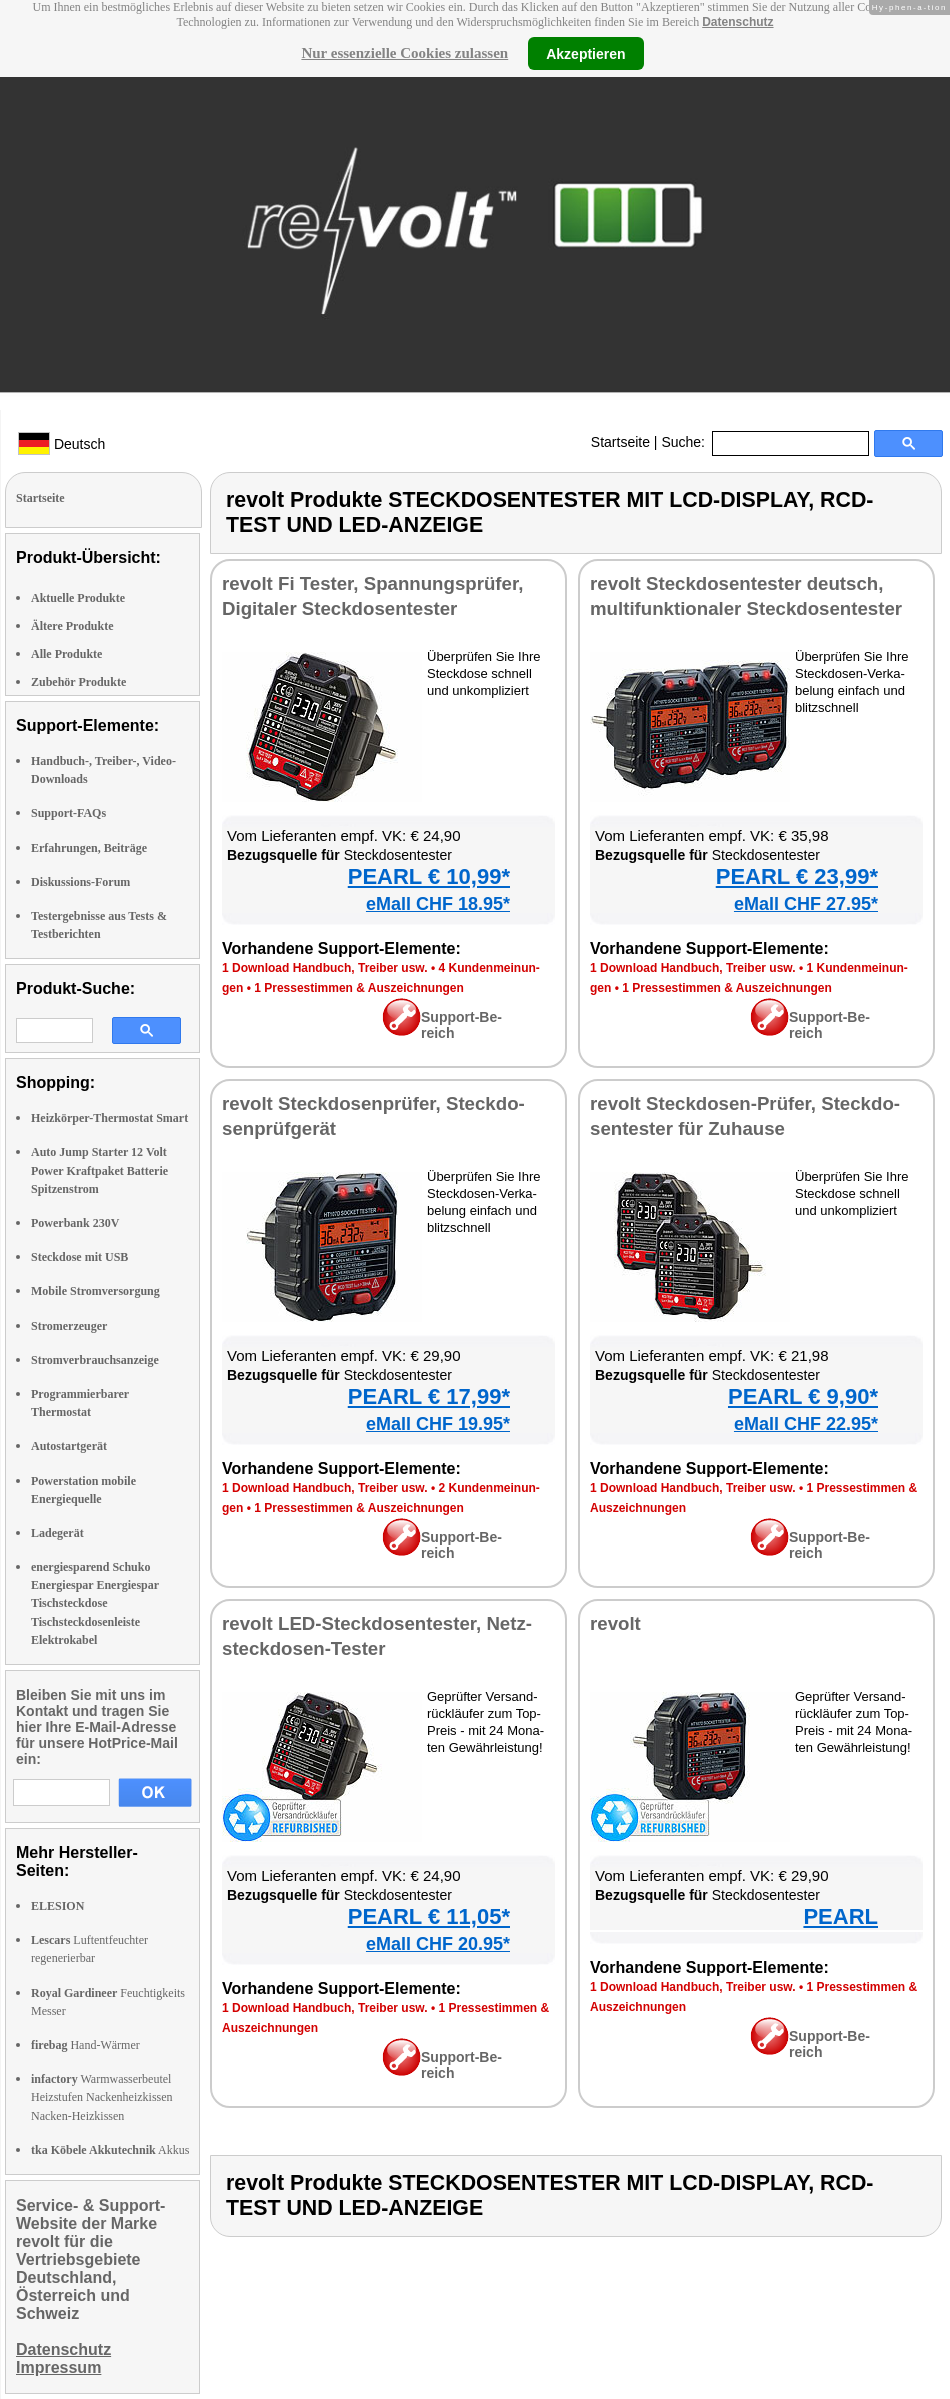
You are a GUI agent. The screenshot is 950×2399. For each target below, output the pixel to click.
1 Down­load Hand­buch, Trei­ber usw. (325, 968)
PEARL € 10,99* (429, 876)
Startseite (620, 442)
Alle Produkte (66, 654)
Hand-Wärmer (85, 2045)
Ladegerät (57, 1533)
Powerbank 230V (75, 1223)
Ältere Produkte (72, 626)
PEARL (840, 1916)
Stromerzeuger (69, 1326)
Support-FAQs (68, 813)
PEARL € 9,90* (803, 1396)
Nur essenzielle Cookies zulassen (404, 53)
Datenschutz (737, 22)
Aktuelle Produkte (78, 598)
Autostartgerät (69, 1446)
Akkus (110, 2150)
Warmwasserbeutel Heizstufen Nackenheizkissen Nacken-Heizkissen (102, 2097)
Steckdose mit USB (79, 1257)
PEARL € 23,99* (797, 876)
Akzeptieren (585, 53)
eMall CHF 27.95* (806, 904)
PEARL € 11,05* (429, 1916)
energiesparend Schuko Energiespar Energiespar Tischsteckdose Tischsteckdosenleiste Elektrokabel (95, 1603)
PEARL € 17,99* (429, 1396)
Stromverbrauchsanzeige (95, 1360)
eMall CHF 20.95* (438, 1944)
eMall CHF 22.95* (806, 1424)
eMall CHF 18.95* (438, 904)
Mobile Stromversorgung (95, 1291)
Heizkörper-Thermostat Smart (109, 1118)
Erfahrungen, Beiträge (89, 848)
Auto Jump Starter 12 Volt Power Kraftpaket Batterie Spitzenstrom (99, 1170)
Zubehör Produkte (78, 682)
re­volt (615, 1623)
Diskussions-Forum (80, 882)
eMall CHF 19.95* (438, 1424)
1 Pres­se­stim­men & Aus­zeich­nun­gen (359, 988)
